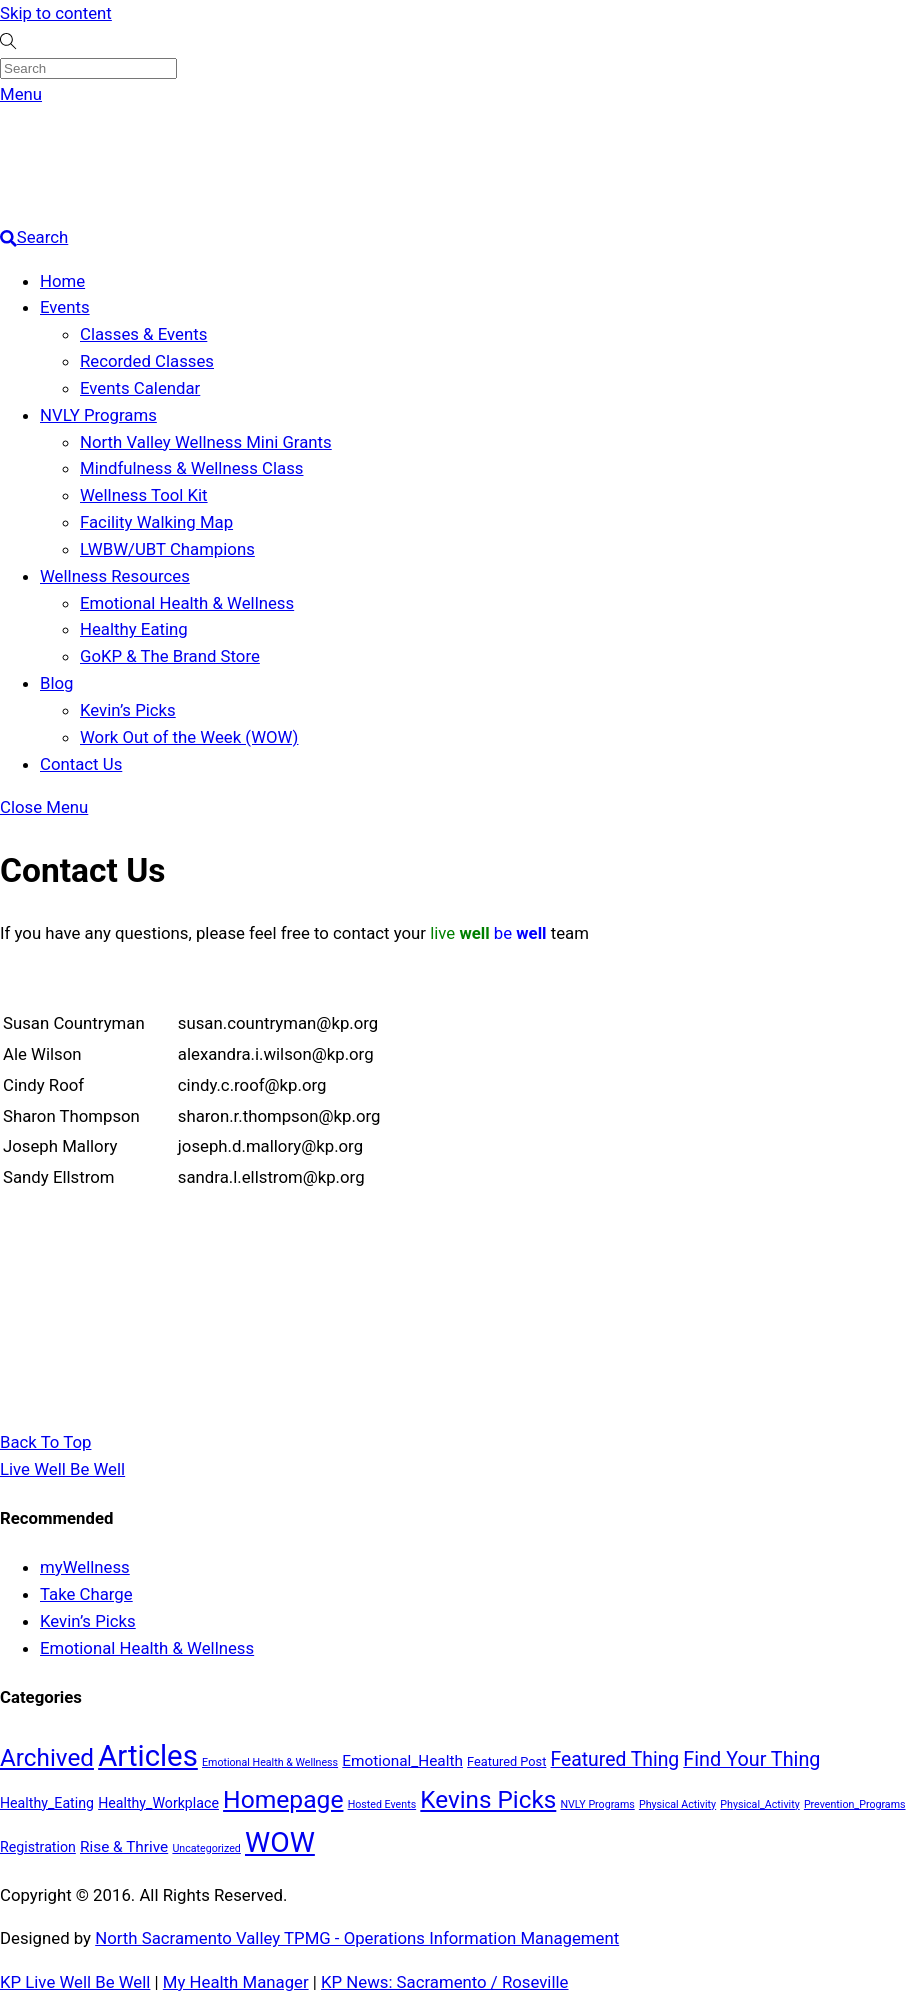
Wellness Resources (115, 576)
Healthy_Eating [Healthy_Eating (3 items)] (47, 1803)
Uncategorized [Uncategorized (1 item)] (206, 1848)
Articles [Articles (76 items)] (148, 1756)
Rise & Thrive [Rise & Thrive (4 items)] (124, 1847)
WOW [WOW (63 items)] (280, 1842)
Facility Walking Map (156, 522)
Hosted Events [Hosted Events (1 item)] (382, 1804)
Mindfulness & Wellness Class (191, 468)
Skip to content (56, 13)
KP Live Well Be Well (75, 1982)
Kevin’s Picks (128, 710)
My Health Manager (236, 1982)
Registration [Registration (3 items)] (38, 1847)
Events (65, 307)
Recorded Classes (147, 361)
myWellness (85, 1567)
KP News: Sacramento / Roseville (444, 1982)
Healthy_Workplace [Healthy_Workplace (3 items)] (158, 1803)
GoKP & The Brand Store (170, 656)
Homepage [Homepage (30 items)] (283, 1799)
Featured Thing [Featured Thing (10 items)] (615, 1759)
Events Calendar (140, 388)
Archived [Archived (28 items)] (47, 1757)
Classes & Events (143, 334)
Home (62, 281)
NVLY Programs (98, 415)
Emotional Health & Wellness (187, 603)
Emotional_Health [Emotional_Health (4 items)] (402, 1761)
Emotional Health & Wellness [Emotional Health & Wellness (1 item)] (270, 1762)
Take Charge (86, 1594)
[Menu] (21, 94)
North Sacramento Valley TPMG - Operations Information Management (357, 1938)
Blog (57, 683)
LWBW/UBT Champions (167, 549)
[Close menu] (44, 807)
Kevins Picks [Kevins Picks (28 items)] (488, 1799)
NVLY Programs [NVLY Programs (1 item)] (597, 1804)
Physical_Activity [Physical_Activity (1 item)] (759, 1804)
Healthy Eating (134, 629)
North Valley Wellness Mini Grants (206, 442)
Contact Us (81, 764)
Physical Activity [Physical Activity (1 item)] (677, 1804)
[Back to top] (45, 1442)
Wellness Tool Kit (144, 495)
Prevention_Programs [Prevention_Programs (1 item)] (855, 1804)
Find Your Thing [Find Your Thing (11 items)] (751, 1759)
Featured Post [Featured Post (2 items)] (506, 1761)
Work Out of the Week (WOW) (189, 737)
